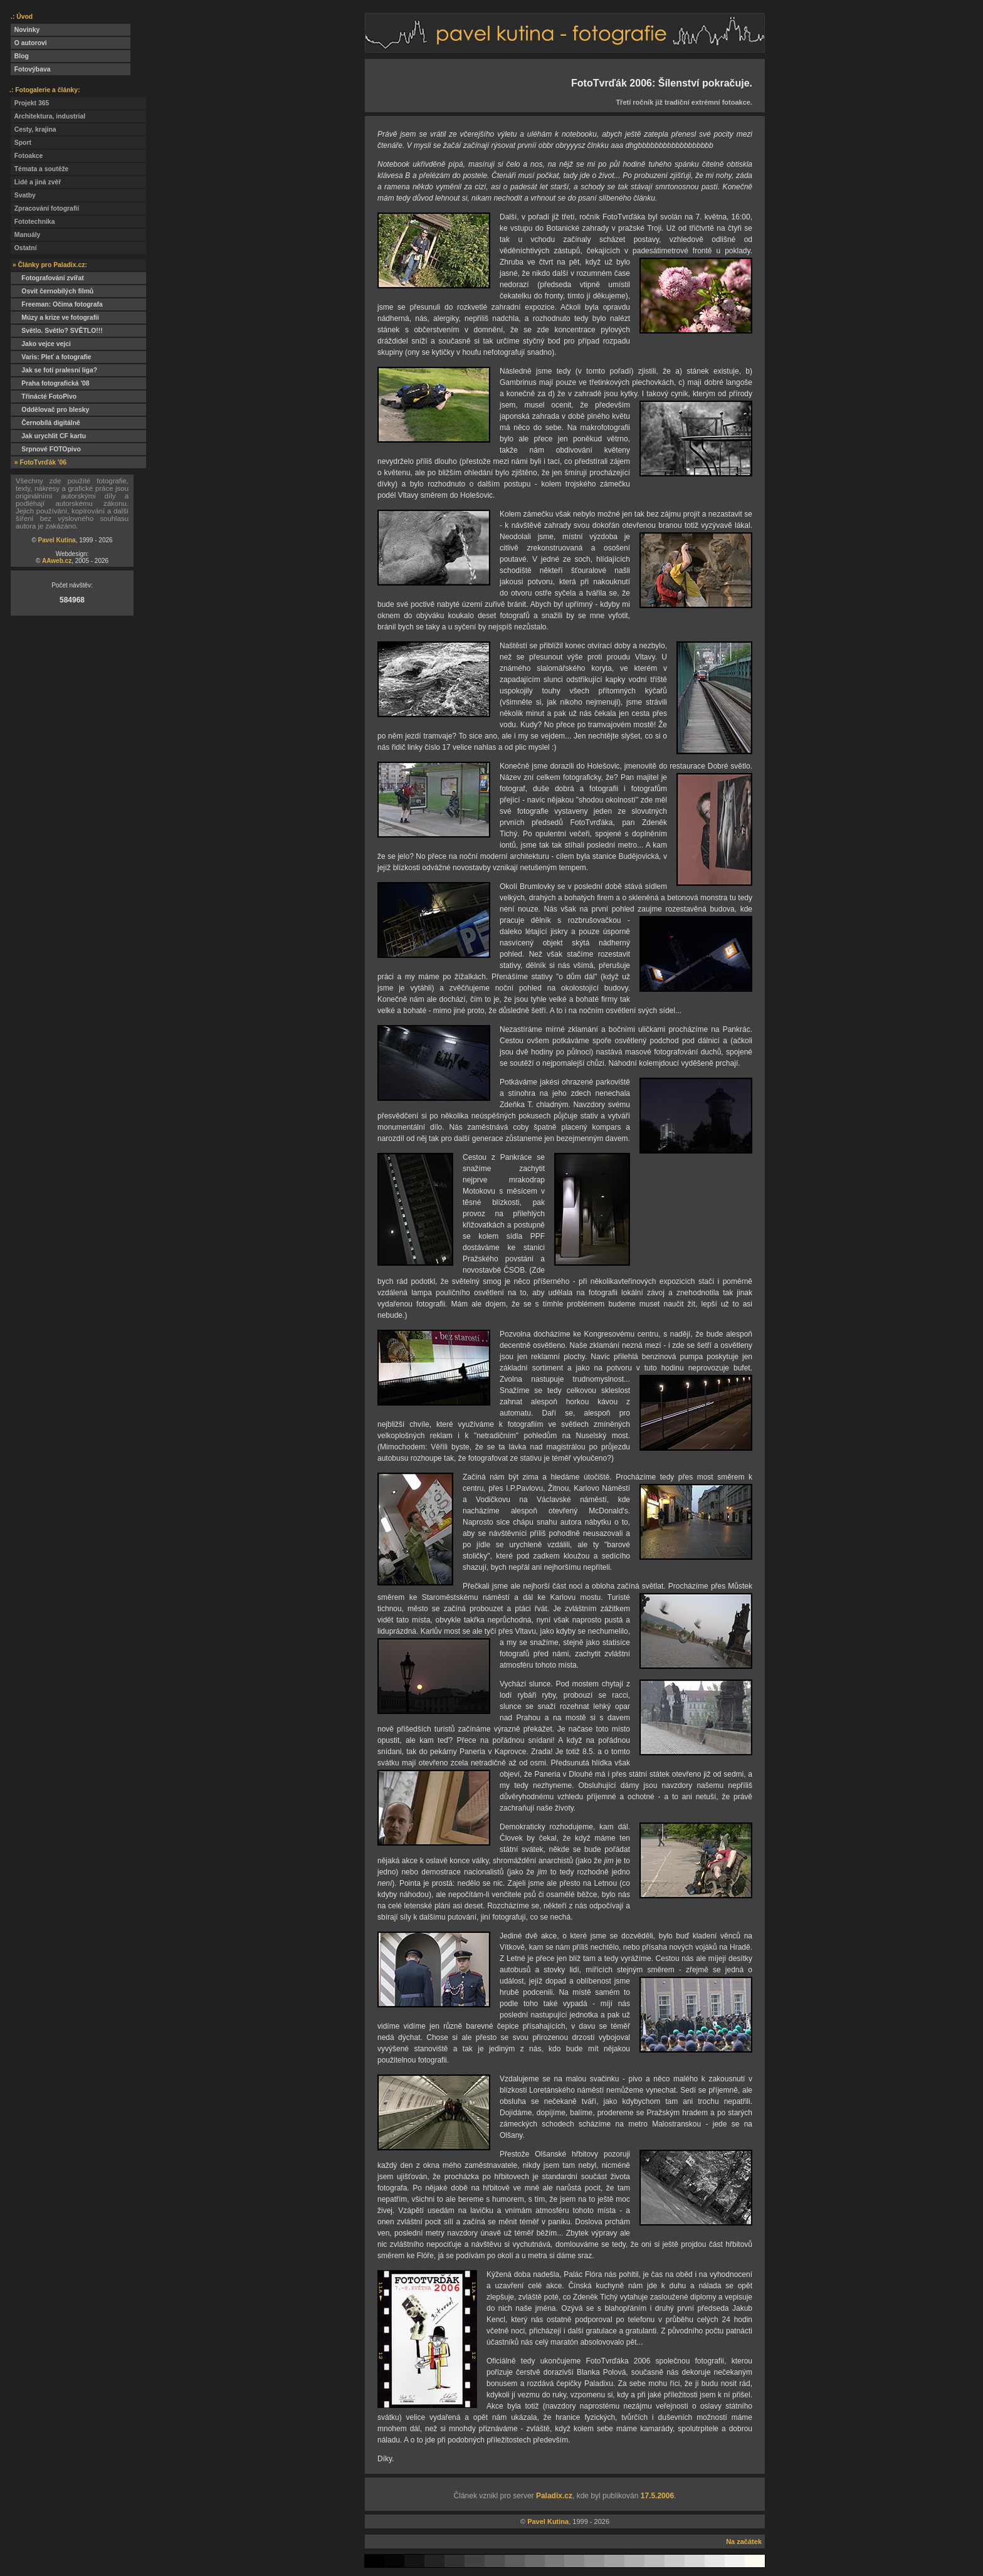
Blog (20, 56)
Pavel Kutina (57, 540)
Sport (21, 142)
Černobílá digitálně (45, 422)
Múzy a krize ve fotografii (55, 317)
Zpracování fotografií (45, 208)
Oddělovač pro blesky (50, 409)
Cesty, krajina (33, 129)
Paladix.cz (554, 2495)
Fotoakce (27, 155)
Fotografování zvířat (47, 278)
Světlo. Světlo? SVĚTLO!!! (57, 330)
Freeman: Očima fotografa (57, 304)
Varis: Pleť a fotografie (51, 357)
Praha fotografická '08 (50, 383)
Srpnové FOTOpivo (46, 449)
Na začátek (744, 2541)
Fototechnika (33, 221)
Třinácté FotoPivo (43, 396)
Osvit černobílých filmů (52, 291)
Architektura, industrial (48, 116)
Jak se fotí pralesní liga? (54, 370)
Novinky (25, 29)
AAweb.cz (56, 560)
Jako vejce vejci (41, 343)
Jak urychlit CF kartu (48, 436)
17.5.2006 (657, 2495)
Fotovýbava (31, 69)
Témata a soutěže (39, 169)
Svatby (23, 195)
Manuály (25, 234)
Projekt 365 (30, 103)
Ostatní (24, 247)
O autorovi (29, 42)
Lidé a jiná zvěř (36, 182)
